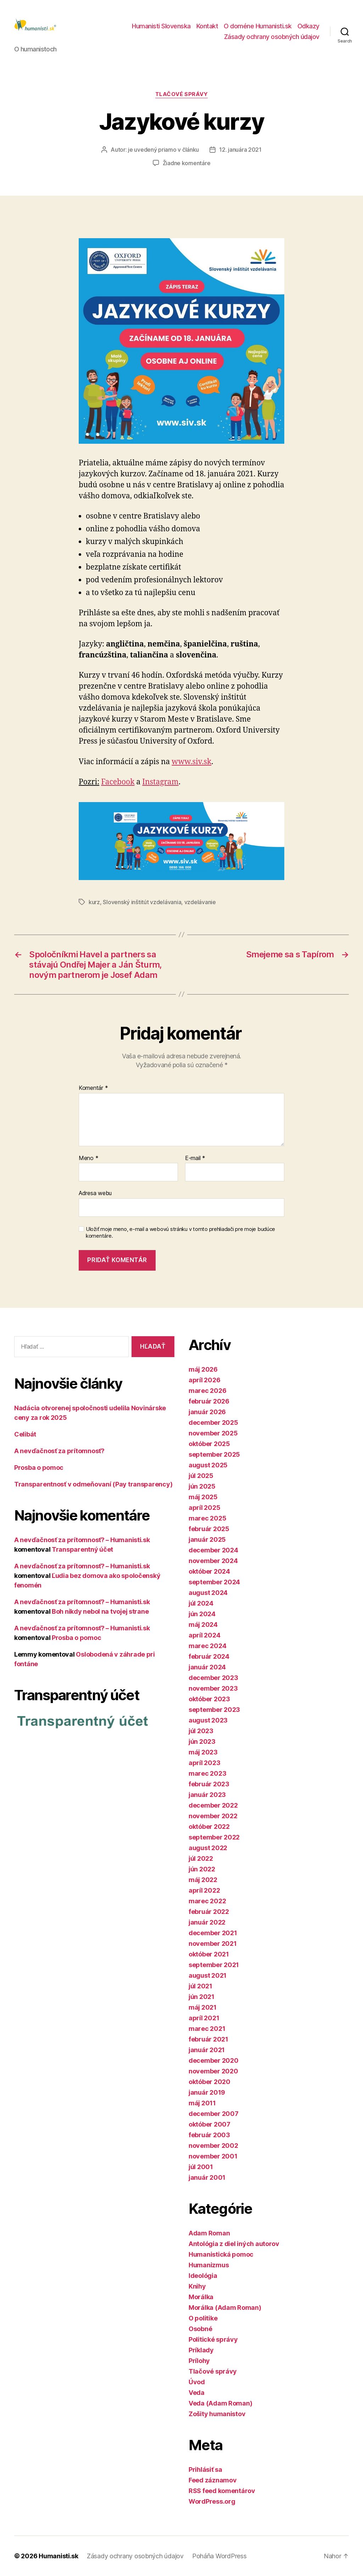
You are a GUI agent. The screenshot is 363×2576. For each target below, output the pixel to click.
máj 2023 (203, 1752)
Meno (88, 1158)
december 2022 (213, 1805)
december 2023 (213, 1677)
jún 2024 (202, 1614)
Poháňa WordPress (219, 2556)
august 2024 (208, 1592)
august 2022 (208, 1848)
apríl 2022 (204, 1890)
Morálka (201, 2297)
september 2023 (214, 1709)
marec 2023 (207, 1773)
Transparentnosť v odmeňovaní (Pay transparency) (93, 1484)
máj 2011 (202, 2103)
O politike (203, 2318)
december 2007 (214, 2113)
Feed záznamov (213, 2480)
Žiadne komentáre (187, 163)
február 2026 (209, 1401)
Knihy (197, 2286)
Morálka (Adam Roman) (225, 2307)
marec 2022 (207, 1901)
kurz (94, 902)
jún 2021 (201, 1996)
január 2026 (207, 1412)
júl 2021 (200, 1986)
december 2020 (214, 2060)
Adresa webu (95, 1193)
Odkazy (308, 26)
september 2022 (214, 1837)
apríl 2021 (204, 2018)
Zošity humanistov (217, 2414)
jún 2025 (202, 1486)
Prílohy (199, 2360)
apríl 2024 (204, 1635)
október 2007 (209, 2124)
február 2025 (209, 1529)
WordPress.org (212, 2501)
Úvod (197, 2382)
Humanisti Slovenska (161, 26)
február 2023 (209, 1784)
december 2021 (213, 1933)
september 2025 (214, 1454)
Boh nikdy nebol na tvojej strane (100, 1611)
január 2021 (207, 2050)
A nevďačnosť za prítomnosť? (59, 1451)
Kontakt (207, 26)
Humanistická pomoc (221, 2254)
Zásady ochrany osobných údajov (271, 36)
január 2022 (207, 1922)
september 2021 (214, 1965)
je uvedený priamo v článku (163, 149)
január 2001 (207, 2177)
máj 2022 (203, 1879)
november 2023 (213, 1688)
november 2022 (213, 1816)
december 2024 (213, 1550)
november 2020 (213, 2071)
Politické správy (213, 2339)
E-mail (195, 1158)
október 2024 (209, 1571)
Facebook (117, 782)
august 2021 (208, 1975)
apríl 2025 (204, 1507)
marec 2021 (207, 2028)
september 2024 (214, 1582)
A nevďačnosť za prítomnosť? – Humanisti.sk (82, 1540)
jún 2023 (202, 1741)
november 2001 (213, 2156)
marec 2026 (207, 1390)
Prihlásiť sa (205, 2469)
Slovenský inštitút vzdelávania (142, 902)
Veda (197, 2392)
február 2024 (209, 1656)
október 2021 (209, 1954)
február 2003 (209, 2135)
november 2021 (213, 1943)
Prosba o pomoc (38, 1467)
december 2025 (213, 1422)
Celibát (25, 1434)
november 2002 (213, 2145)
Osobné (200, 2329)
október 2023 (209, 1699)
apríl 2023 (204, 1762)
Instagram (160, 782)
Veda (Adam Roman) (220, 2403)
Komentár (93, 1088)
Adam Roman (209, 2233)
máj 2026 (203, 1369)
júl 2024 (201, 1603)
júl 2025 (201, 1475)
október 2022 (209, 1826)
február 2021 (208, 2039)
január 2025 (207, 1539)
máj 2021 (203, 2007)
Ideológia (203, 2275)
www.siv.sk (191, 762)
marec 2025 (207, 1518)
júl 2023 (201, 1731)
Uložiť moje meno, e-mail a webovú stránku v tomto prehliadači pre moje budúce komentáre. (180, 1232)
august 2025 (208, 1465)
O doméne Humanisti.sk (258, 26)
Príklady (201, 2350)
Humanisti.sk (58, 2556)
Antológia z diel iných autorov (234, 2243)
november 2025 (213, 1433)
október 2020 (209, 2081)
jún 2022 (202, 1869)
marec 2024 (207, 1646)
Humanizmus (209, 2265)
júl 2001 (201, 2167)
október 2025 (209, 1443)
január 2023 (207, 1794)
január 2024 (207, 1667)
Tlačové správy (181, 94)
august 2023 (208, 1720)
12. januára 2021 (240, 149)
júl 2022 (201, 1858)
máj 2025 (203, 1497)
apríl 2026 (204, 1380)
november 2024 (213, 1560)
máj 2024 (203, 1624)
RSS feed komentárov (222, 2490)
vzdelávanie (200, 902)
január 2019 (207, 2092)
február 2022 (209, 1911)
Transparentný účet (82, 1549)
